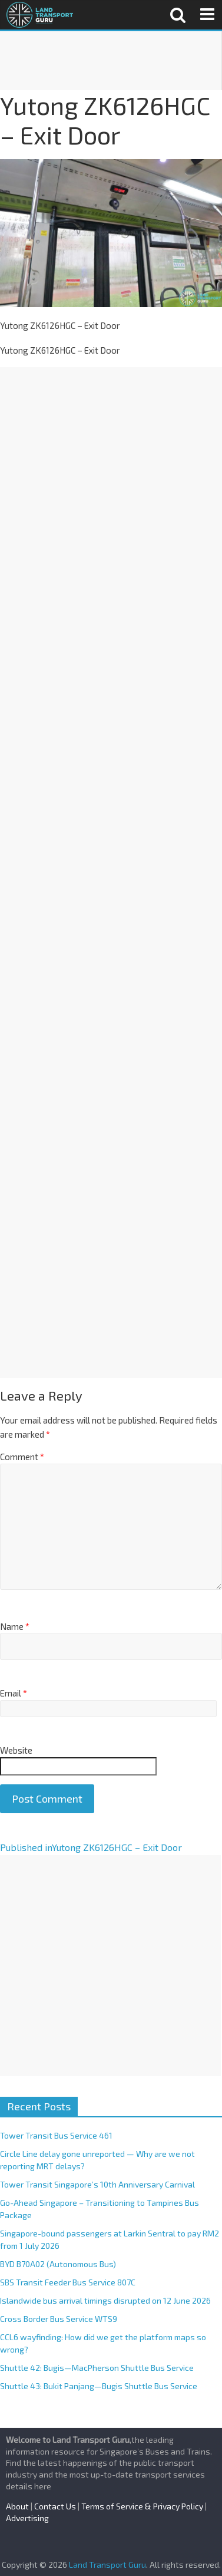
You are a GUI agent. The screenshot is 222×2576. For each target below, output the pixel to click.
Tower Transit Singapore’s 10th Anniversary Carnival (97, 2184)
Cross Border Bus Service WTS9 (58, 2319)
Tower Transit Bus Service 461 (56, 2135)
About (17, 2506)
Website (16, 1750)
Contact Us (55, 2506)
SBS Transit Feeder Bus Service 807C (67, 2282)
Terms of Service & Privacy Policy (142, 2506)
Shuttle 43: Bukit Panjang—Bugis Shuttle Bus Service (98, 2386)
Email (13, 1693)
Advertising (27, 2518)
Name (14, 1626)
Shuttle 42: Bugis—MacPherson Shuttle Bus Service (97, 2368)
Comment (22, 1456)
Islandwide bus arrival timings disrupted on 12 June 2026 (105, 2300)
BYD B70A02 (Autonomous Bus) (58, 2264)
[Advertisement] (110, 60)
